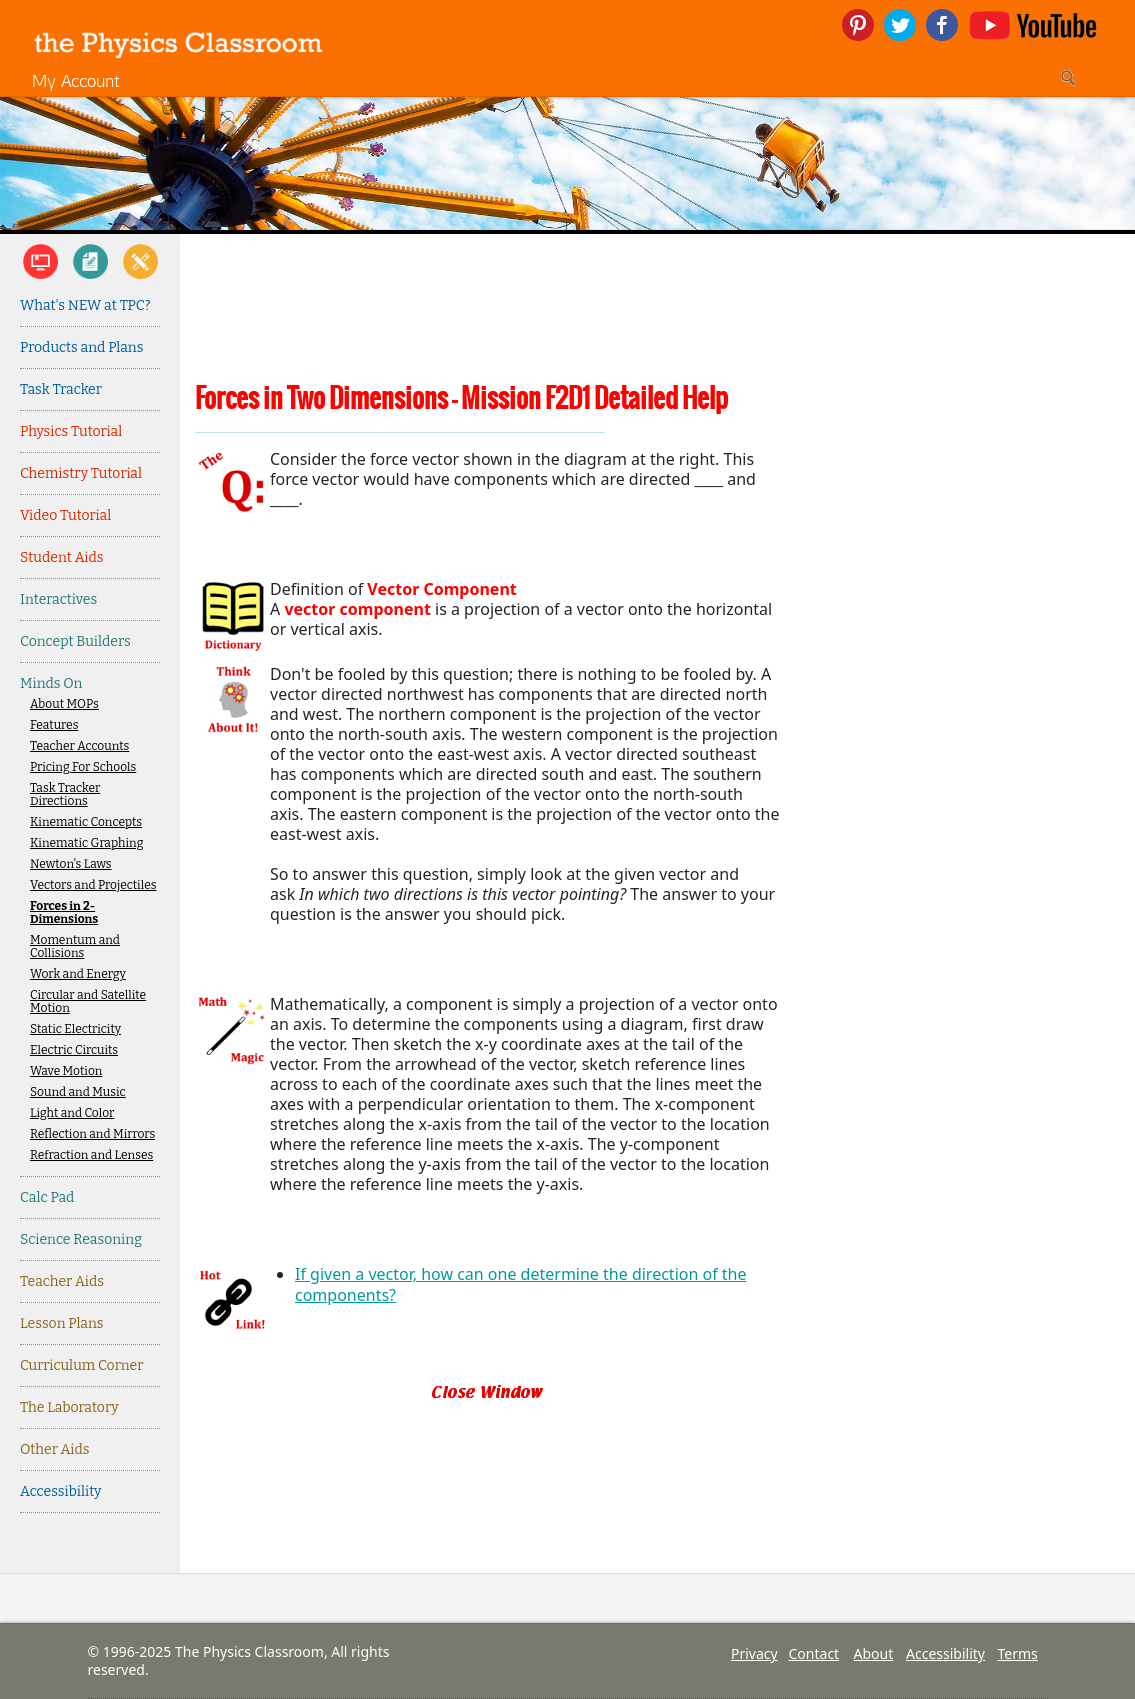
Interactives (58, 599)
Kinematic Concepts (86, 822)
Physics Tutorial (71, 431)
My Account (76, 80)
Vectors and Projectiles (93, 885)
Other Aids (54, 1449)
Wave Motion (66, 1071)
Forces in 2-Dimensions (64, 913)
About (874, 1653)
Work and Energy (78, 974)
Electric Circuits (74, 1050)
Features (54, 725)
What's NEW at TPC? (85, 305)
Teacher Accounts (79, 746)
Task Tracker (61, 389)
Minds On (51, 683)
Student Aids (61, 557)
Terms (1018, 1653)
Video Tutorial (65, 515)
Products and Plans (81, 347)
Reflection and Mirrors (92, 1134)
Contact (814, 1653)
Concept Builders (75, 641)
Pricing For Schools (83, 767)
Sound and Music (78, 1092)
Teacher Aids (62, 1281)
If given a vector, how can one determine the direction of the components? (521, 1284)
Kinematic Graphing (86, 843)
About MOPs (64, 704)
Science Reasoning (81, 1239)
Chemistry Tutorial (81, 473)
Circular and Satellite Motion (88, 1002)
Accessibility (61, 1491)
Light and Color (72, 1113)
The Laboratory (69, 1407)
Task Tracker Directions (65, 795)
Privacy (754, 1653)
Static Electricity (75, 1029)
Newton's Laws (71, 864)
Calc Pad (47, 1197)
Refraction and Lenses (91, 1155)
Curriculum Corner (81, 1365)
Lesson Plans (62, 1323)
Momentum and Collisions (75, 947)
